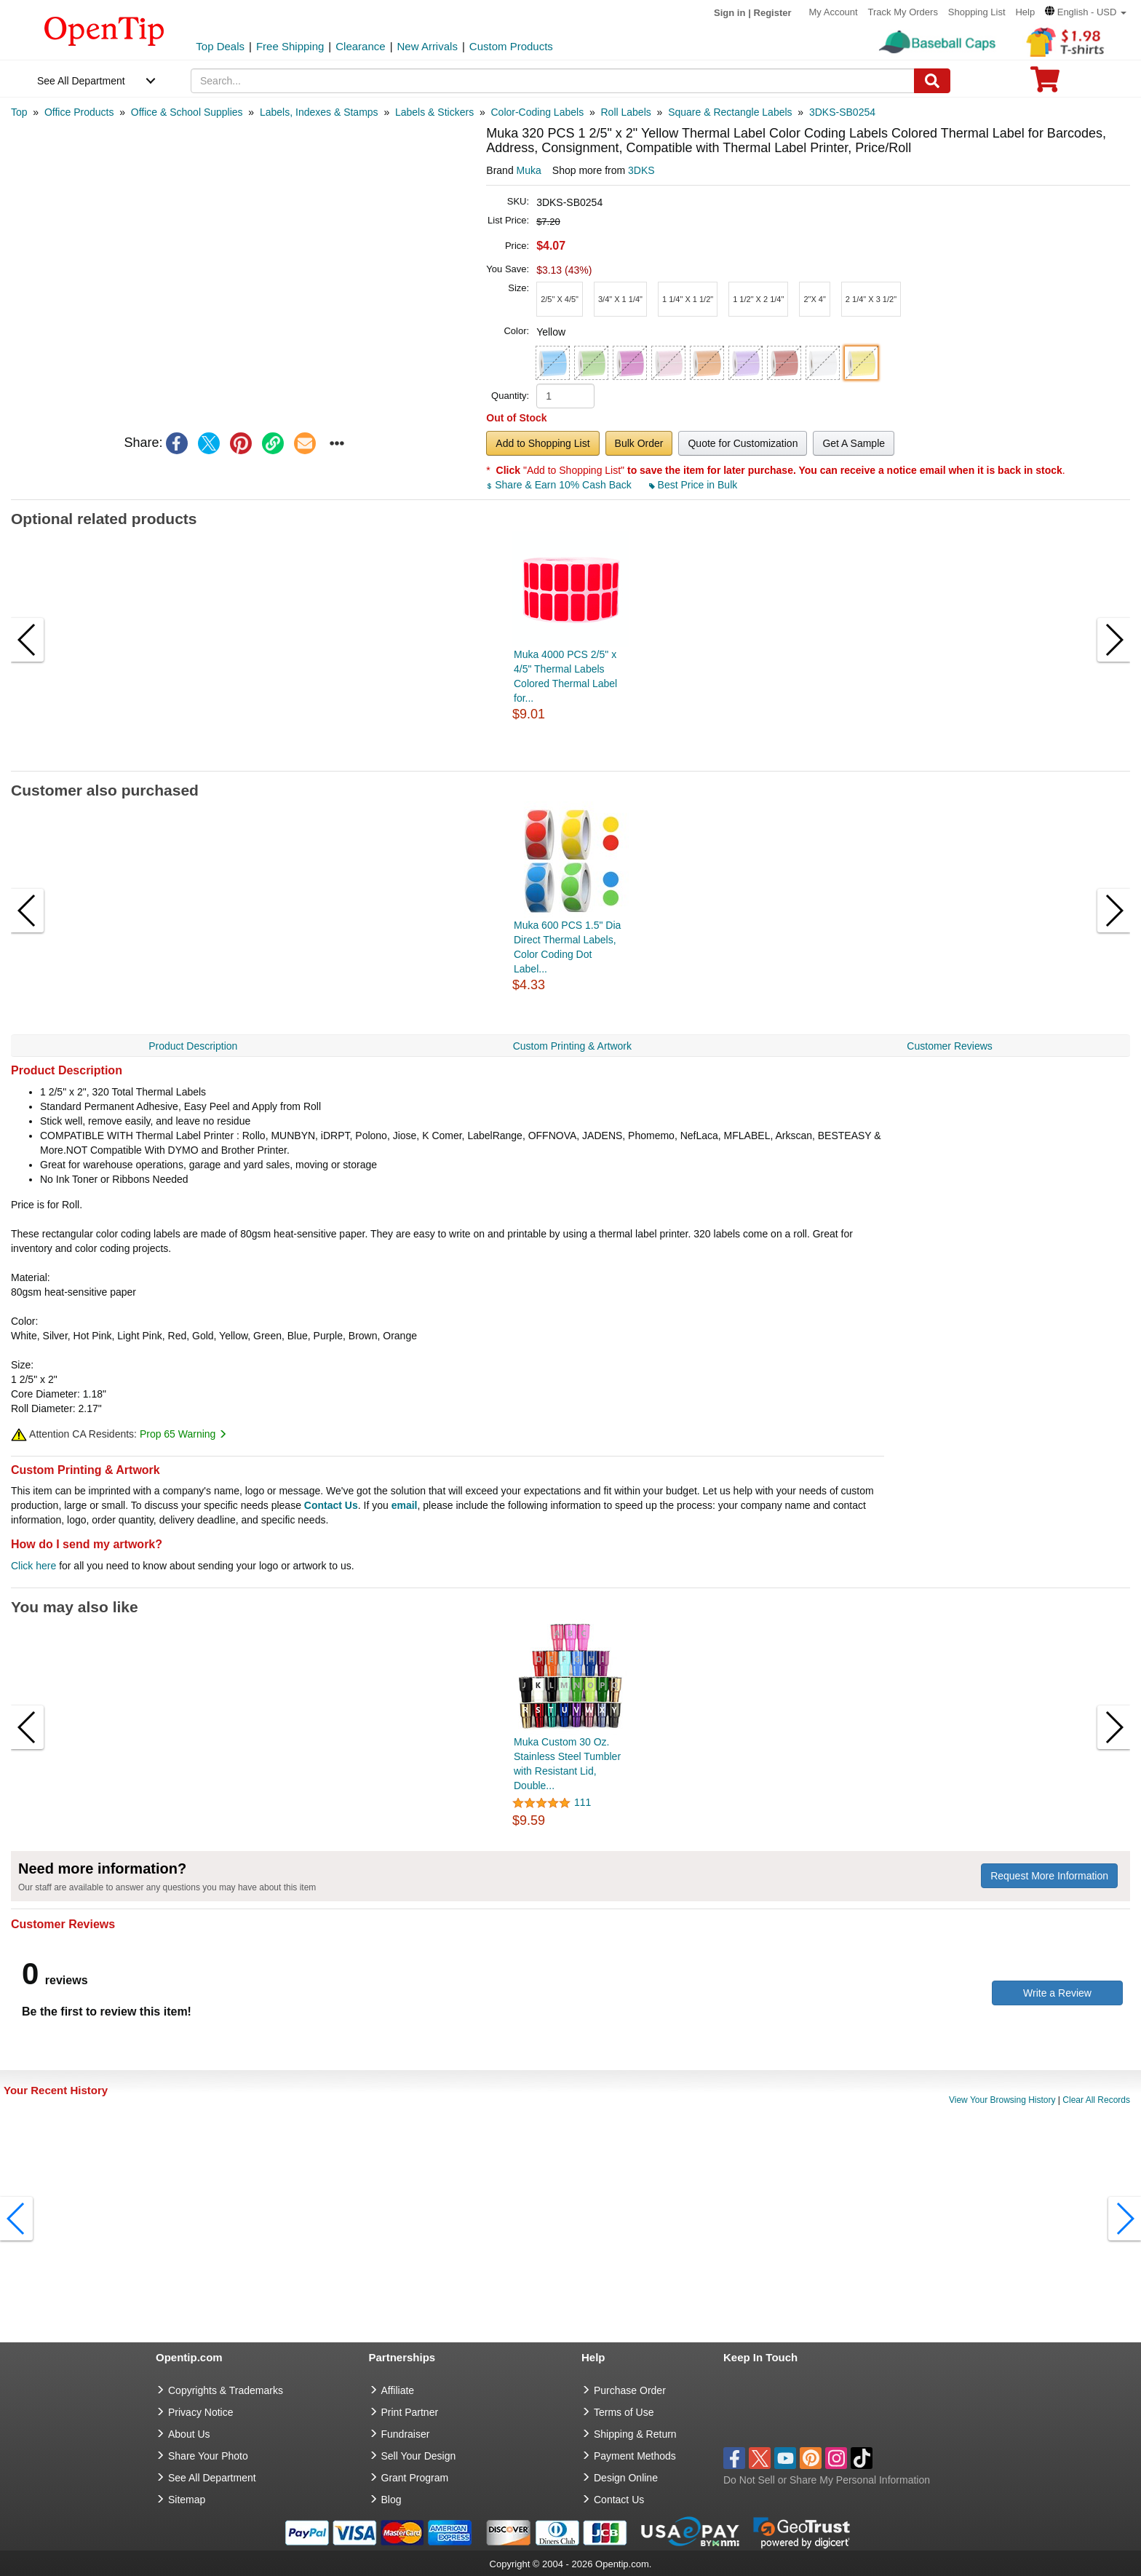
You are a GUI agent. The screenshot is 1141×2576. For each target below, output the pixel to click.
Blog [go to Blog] (391, 2499)
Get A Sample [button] (853, 443)
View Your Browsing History (1002, 2100)
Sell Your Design (418, 2456)
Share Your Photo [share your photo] (208, 2456)
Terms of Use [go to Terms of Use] (623, 2412)
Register (773, 12)
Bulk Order (639, 443)
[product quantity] (565, 396)
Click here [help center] (33, 1566)
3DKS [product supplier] (641, 170)
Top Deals (220, 46)
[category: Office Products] (79, 112)
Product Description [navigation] (192, 1046)
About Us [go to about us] (189, 2434)
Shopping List (977, 12)
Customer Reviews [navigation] (949, 1046)
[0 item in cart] (1045, 84)
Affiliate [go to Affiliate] (398, 2390)
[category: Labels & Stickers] (434, 112)
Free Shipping (290, 46)
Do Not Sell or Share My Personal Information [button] (826, 2480)
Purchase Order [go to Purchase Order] (630, 2390)
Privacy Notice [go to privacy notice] (200, 2412)
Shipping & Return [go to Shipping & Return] (635, 2434)
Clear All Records (1096, 2100)
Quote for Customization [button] (743, 443)
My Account (832, 12)
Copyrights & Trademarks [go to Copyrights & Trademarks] (225, 2390)
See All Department (81, 81)
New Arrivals (427, 46)
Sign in (729, 12)
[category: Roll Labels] (626, 112)
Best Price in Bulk (693, 485)
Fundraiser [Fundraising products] (405, 2434)
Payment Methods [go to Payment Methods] (635, 2456)
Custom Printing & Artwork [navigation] (572, 1046)
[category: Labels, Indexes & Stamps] (319, 112)
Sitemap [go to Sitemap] (186, 2499)
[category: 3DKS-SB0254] (842, 112)
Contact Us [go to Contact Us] (619, 2499)
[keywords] (553, 80)
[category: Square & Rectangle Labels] (730, 112)
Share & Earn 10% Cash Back (560, 485)
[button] (1085, 12)
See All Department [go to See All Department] (212, 2478)
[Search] (932, 80)
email (404, 1505)
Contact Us (331, 1505)
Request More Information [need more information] (1049, 1876)
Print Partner (410, 2412)
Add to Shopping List (542, 443)
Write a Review (1057, 1993)
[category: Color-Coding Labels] (537, 112)
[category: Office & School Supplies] (187, 112)
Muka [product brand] (529, 170)
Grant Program (415, 2478)
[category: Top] (19, 112)
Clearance (360, 46)
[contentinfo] (104, 30)
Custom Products (511, 46)
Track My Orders (903, 12)
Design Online (626, 2478)
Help (1025, 12)
